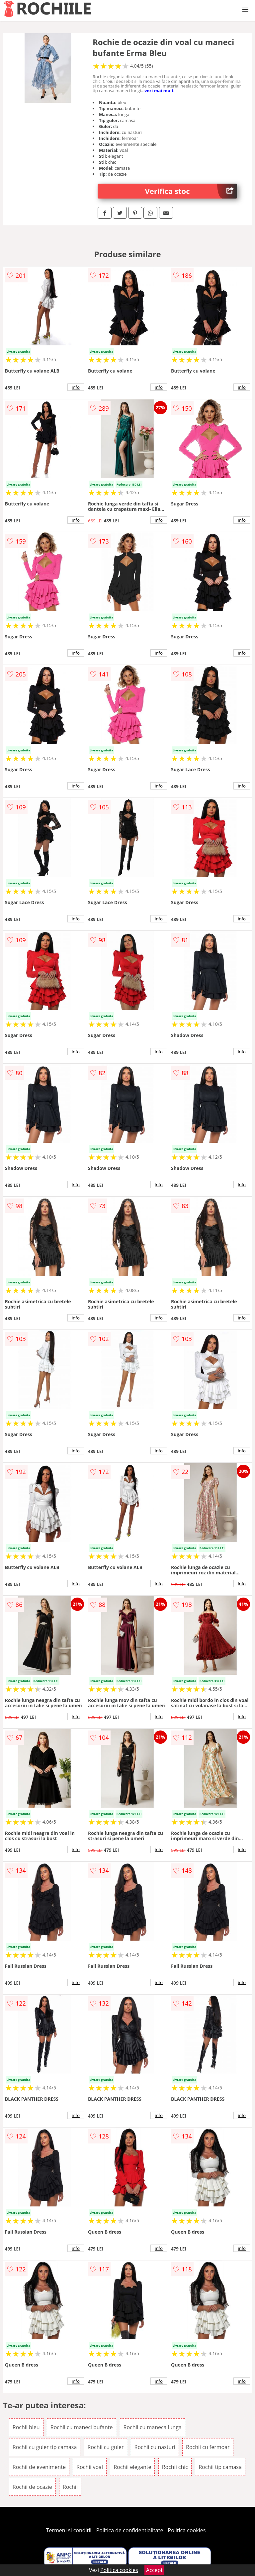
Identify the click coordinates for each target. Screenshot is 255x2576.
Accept (154, 2570)
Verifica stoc (191, 191)
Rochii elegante (132, 2467)
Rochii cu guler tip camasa (45, 2447)
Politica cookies (187, 2530)
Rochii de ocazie (32, 2486)
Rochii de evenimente (39, 2467)
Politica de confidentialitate (129, 2530)
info (76, 387)
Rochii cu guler (106, 2447)
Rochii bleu (26, 2427)
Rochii (70, 2486)
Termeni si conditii (69, 2530)
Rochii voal (89, 2467)
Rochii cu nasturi (154, 2447)
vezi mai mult (159, 90)
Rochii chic (175, 2467)
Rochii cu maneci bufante (81, 2427)
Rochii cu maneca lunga (153, 2427)
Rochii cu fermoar (208, 2447)
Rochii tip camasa (220, 2467)
